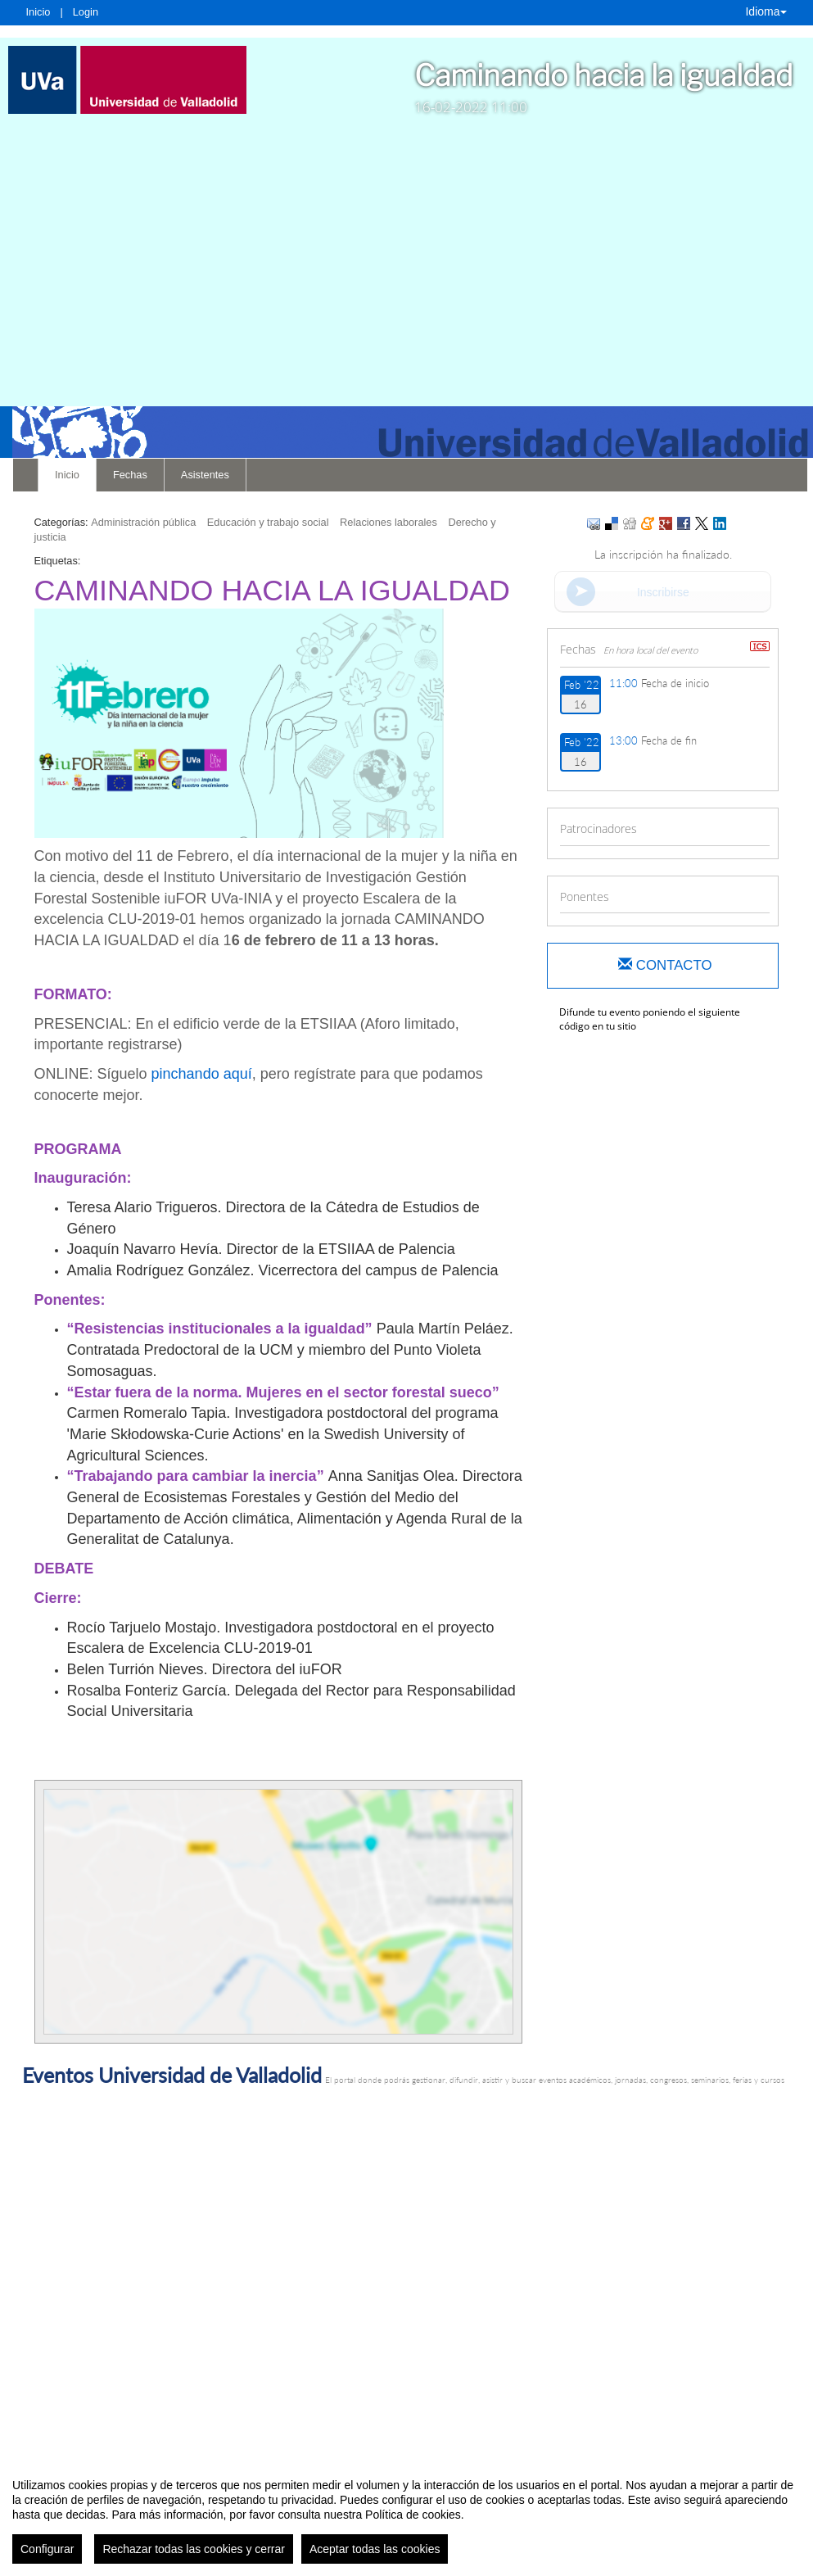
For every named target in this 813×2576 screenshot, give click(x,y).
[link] (127, 80)
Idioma (765, 11)
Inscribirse (663, 592)
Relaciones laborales (388, 522)
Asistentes (205, 475)
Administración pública (143, 522)
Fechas (130, 475)
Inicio (38, 12)
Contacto (664, 965)
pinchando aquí (201, 1074)
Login (85, 12)
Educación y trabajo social (268, 522)
